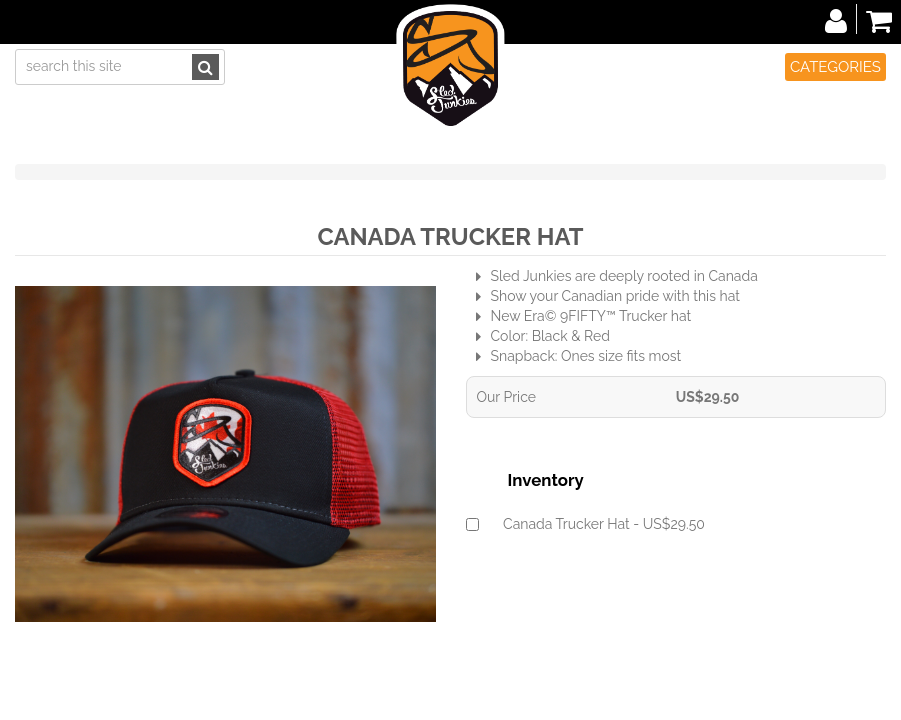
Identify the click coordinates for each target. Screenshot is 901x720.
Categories (835, 67)
